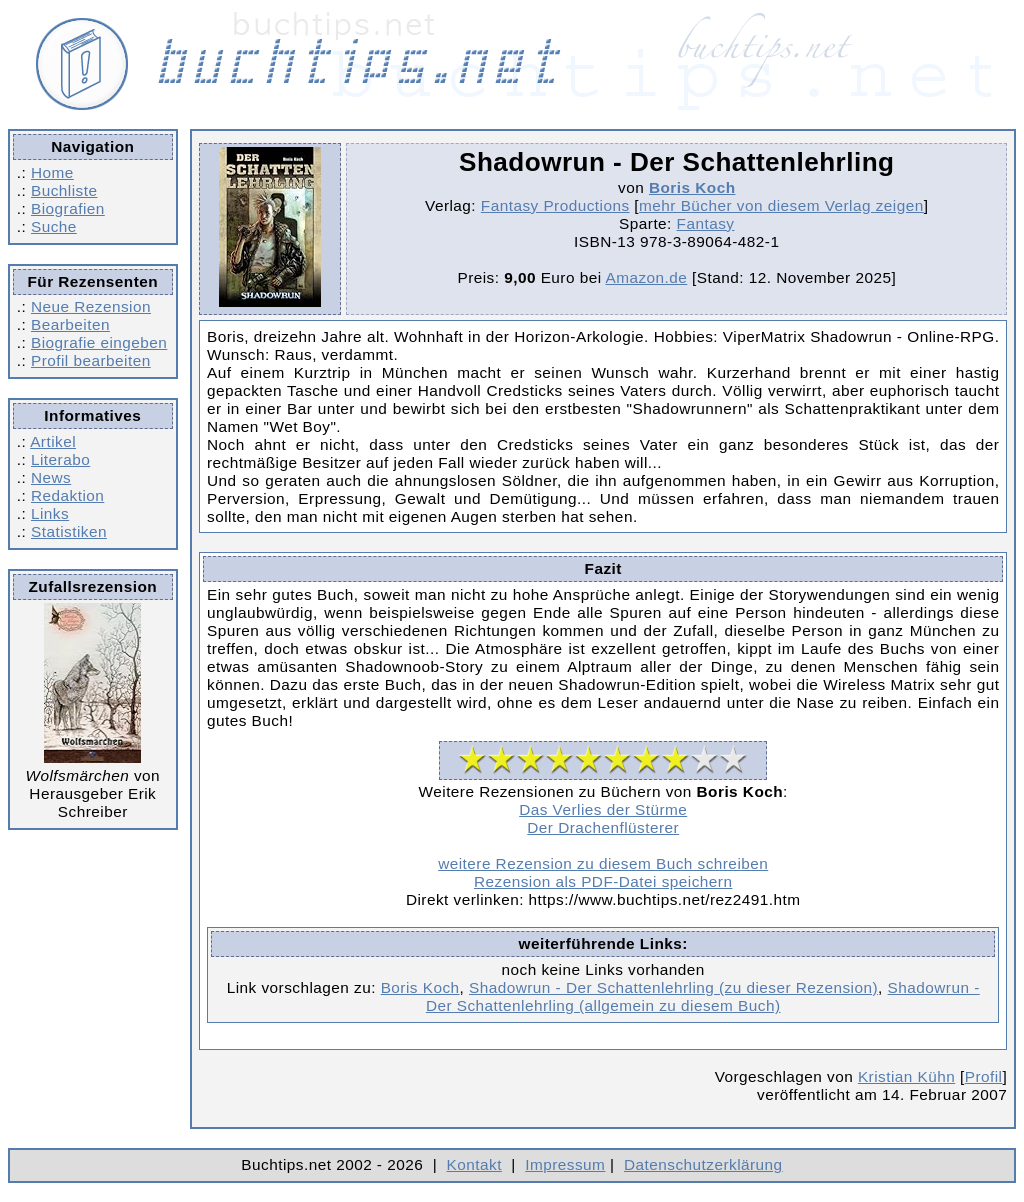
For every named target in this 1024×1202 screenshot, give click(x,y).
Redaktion (67, 495)
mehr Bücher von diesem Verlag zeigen (781, 205)
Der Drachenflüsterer (603, 827)
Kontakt (474, 1164)
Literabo (60, 459)
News (51, 477)
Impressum (565, 1164)
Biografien (68, 208)
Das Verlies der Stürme (603, 809)
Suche (54, 226)
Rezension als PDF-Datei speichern (603, 881)
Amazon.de (646, 277)
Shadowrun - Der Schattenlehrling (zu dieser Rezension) (673, 987)
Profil (984, 1076)
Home (52, 172)
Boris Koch (692, 187)
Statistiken (69, 531)
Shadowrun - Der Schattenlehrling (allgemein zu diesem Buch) (703, 996)
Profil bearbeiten (91, 360)
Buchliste (64, 190)
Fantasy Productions (555, 205)
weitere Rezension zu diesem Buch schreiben (603, 863)
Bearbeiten (70, 324)
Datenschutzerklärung (703, 1164)
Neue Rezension (91, 306)
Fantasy (706, 223)
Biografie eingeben (99, 342)
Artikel (53, 441)
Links (50, 513)
